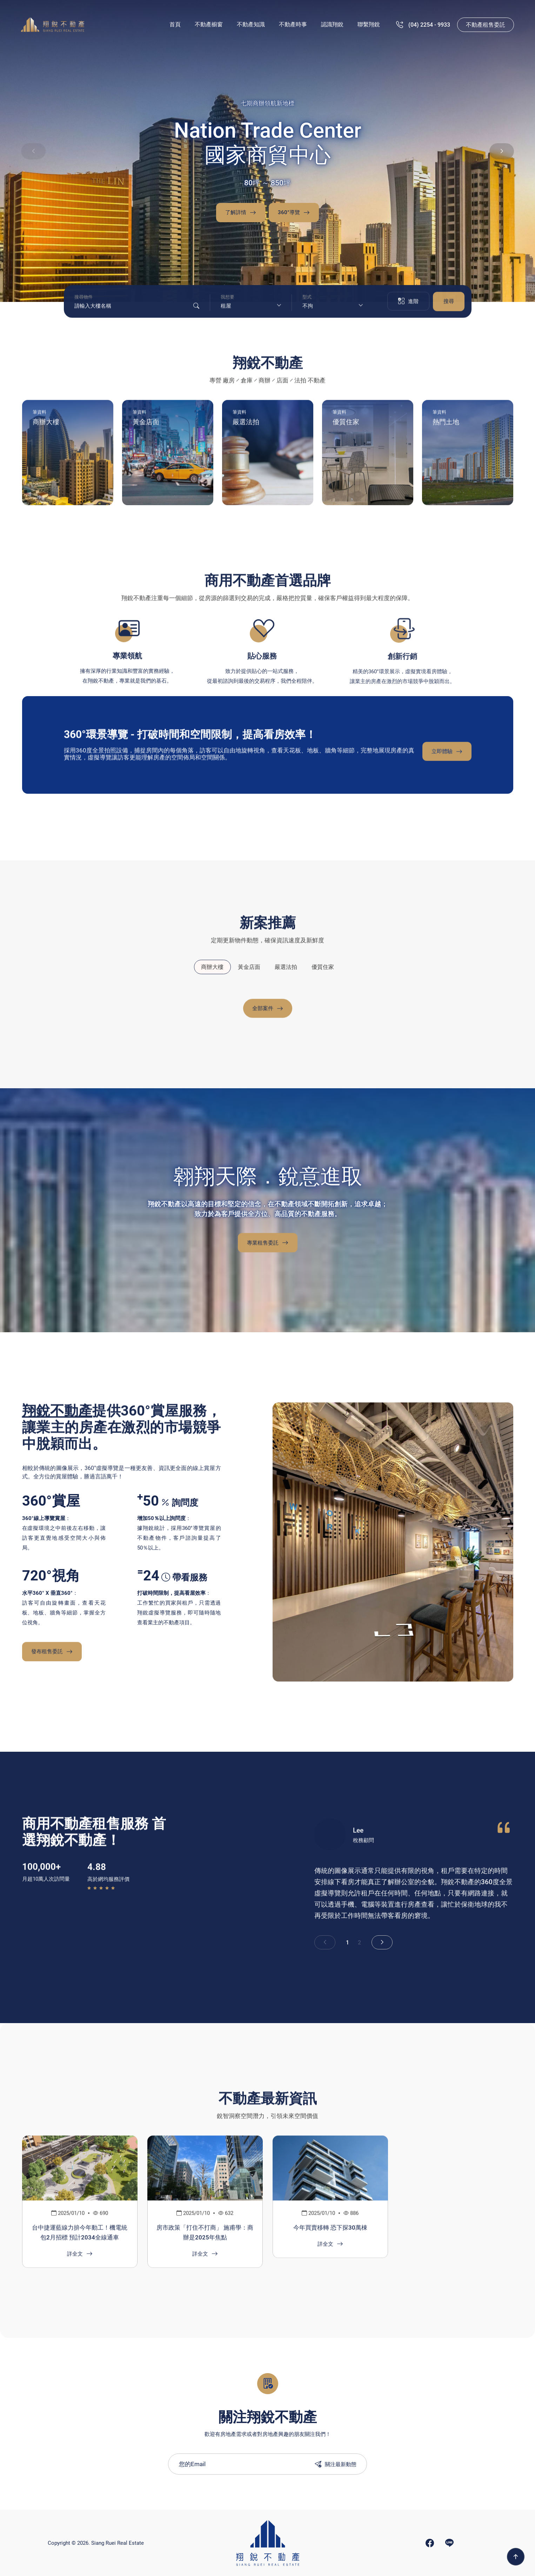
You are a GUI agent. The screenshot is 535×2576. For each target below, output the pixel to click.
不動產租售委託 (485, 24)
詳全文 (80, 2257)
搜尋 (448, 305)
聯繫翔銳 (368, 24)
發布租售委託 (52, 1655)
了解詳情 (240, 212)
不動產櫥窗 (209, 24)
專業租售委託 (267, 1246)
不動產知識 (251, 24)
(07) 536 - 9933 (427, 24)
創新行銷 (402, 662)
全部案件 (267, 1012)
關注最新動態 (335, 2464)
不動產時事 (293, 24)
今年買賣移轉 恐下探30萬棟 (330, 2231)
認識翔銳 (332, 24)
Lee (358, 1834)
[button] (501, 151)
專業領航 (127, 659)
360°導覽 (294, 212)
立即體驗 (447, 755)
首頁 (175, 24)
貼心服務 (262, 661)
